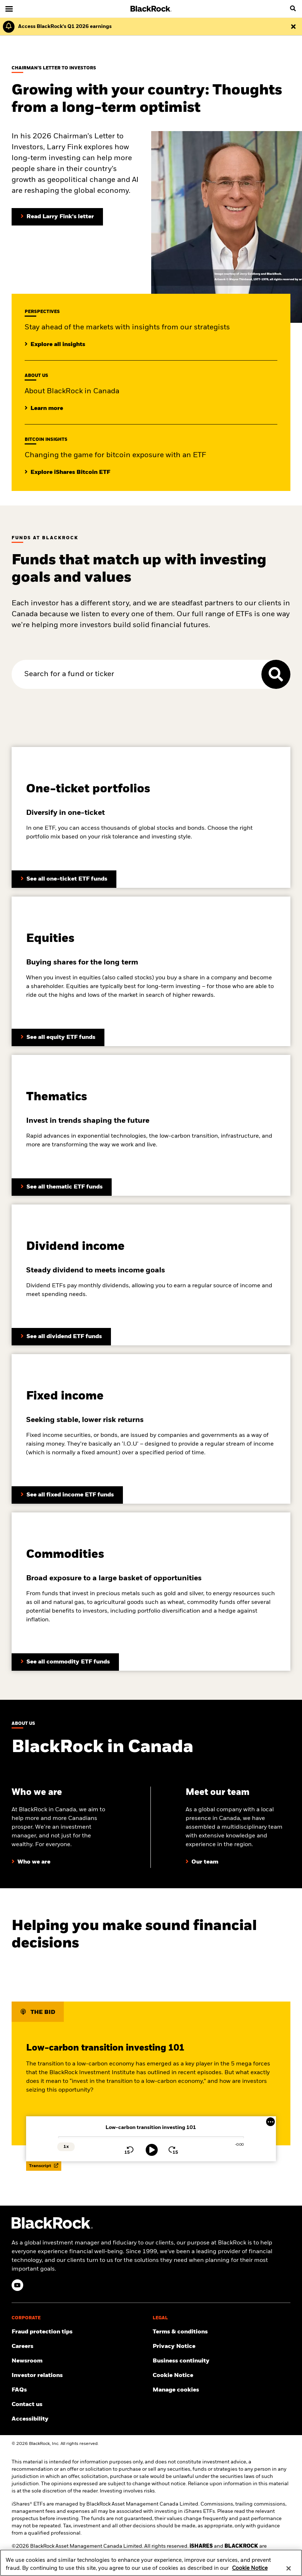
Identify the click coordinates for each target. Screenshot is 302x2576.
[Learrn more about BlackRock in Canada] (44, 408)
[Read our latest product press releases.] (81, 2361)
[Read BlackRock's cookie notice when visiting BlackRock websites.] (222, 2375)
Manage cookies (176, 2390)
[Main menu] (9, 8)
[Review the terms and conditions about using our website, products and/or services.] (222, 2332)
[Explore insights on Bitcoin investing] (67, 472)
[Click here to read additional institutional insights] (55, 344)
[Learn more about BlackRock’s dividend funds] (67, 1495)
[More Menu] (270, 2121)
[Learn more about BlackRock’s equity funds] (58, 1037)
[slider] (151, 2137)
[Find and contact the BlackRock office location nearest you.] (81, 2404)
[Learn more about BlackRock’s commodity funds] (65, 1662)
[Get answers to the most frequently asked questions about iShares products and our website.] (81, 2390)
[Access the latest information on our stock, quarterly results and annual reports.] (81, 2375)
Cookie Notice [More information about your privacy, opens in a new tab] (250, 2572)
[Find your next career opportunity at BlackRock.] (81, 2346)
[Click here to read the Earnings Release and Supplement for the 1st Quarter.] (63, 26)
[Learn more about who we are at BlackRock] (31, 1862)
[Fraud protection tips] (81, 2332)
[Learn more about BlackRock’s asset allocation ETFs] (64, 879)
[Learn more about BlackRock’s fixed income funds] (61, 1336)
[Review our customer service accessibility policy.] (81, 2419)
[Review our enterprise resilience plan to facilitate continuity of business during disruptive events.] (222, 2361)
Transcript (43, 2165)
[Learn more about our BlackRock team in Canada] (202, 1862)
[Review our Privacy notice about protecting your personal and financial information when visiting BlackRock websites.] (222, 2346)
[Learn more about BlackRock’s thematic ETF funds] (62, 1187)
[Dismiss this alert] (293, 26)
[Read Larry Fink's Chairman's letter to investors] (57, 216)
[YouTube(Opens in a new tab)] (17, 2285)
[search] (293, 8)
